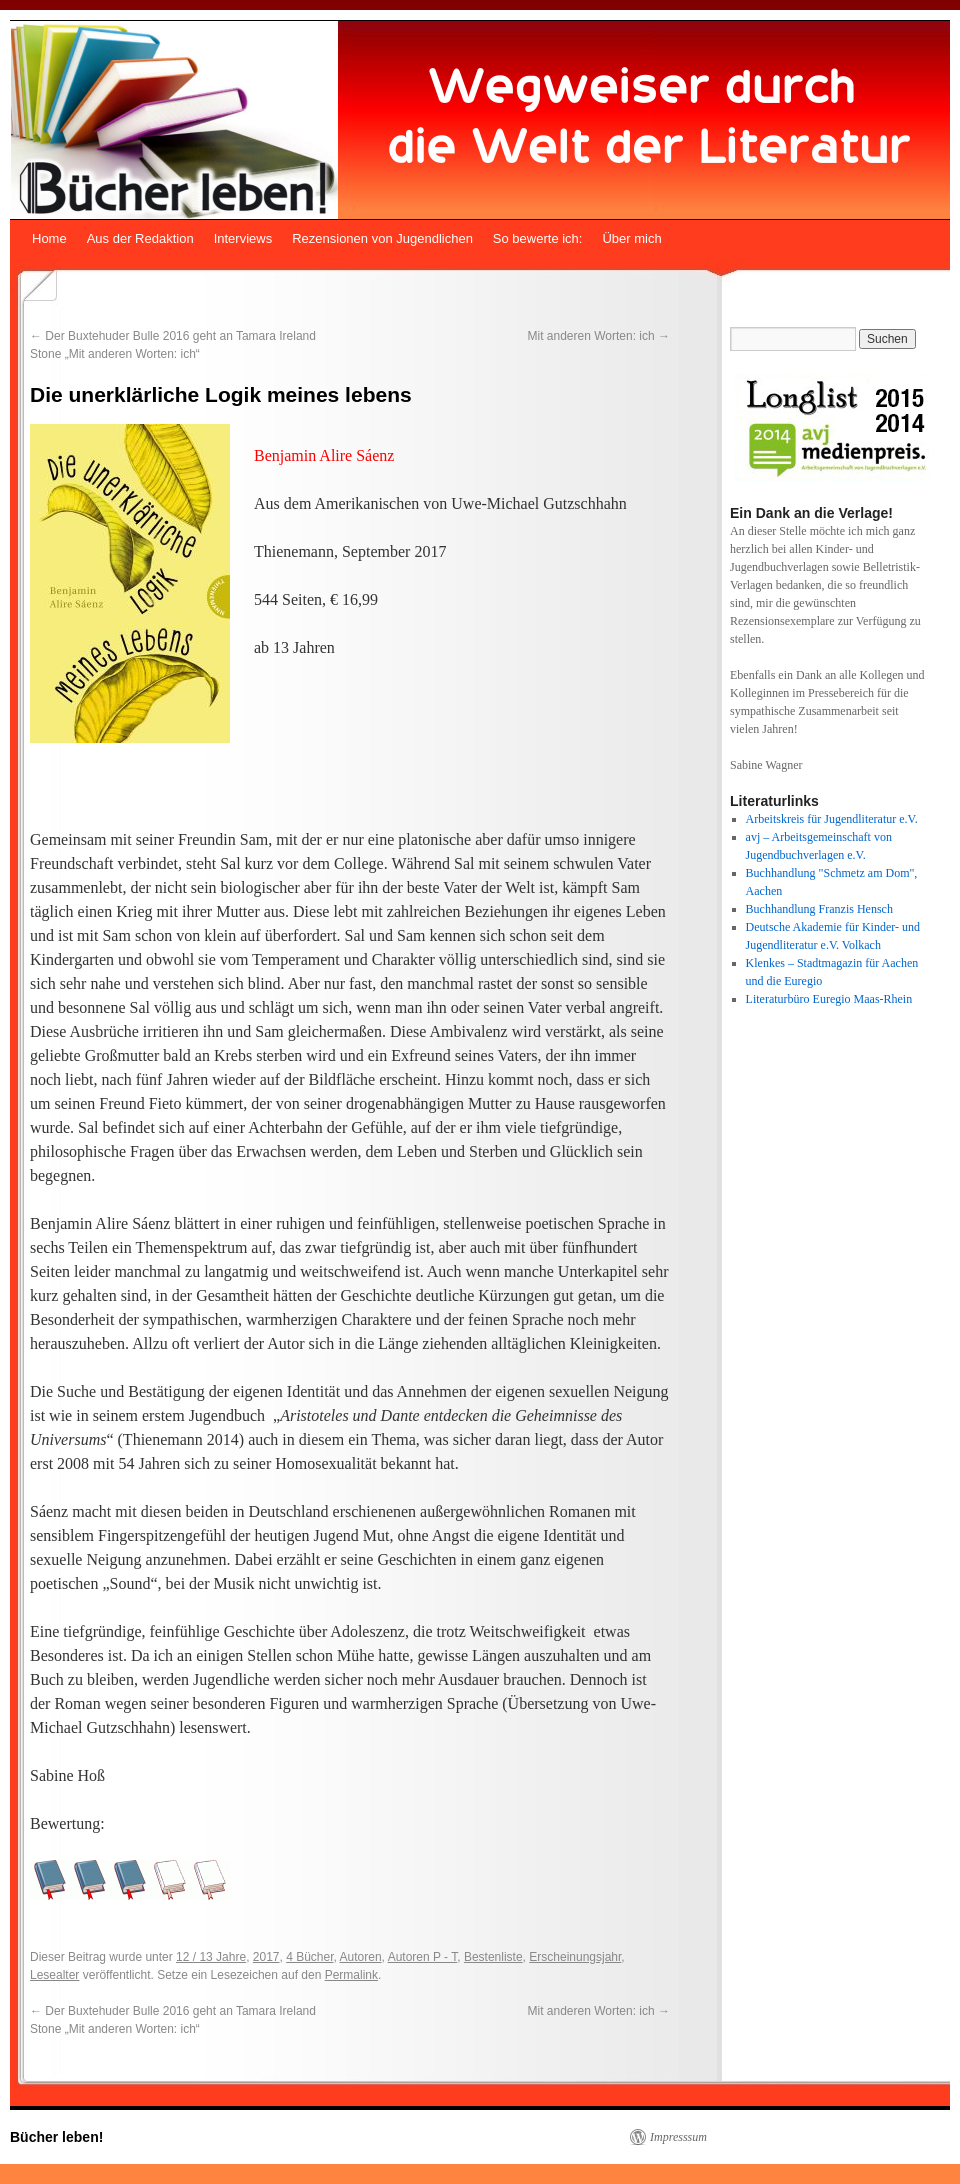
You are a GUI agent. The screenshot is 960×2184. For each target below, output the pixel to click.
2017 (266, 1957)
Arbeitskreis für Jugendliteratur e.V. (832, 819)
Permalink (351, 1975)
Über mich (631, 238)
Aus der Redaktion (140, 238)
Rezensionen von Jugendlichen (382, 238)
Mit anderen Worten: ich (598, 336)
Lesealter (54, 1975)
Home (49, 238)
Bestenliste (493, 1957)
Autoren (361, 1957)
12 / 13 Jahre (211, 1957)
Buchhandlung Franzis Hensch (819, 909)
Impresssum (678, 2137)
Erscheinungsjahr (575, 1957)
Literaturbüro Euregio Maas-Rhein (829, 999)
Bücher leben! (56, 2137)
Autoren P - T (423, 1957)
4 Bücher (309, 1957)
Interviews (243, 238)
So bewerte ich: (538, 238)
